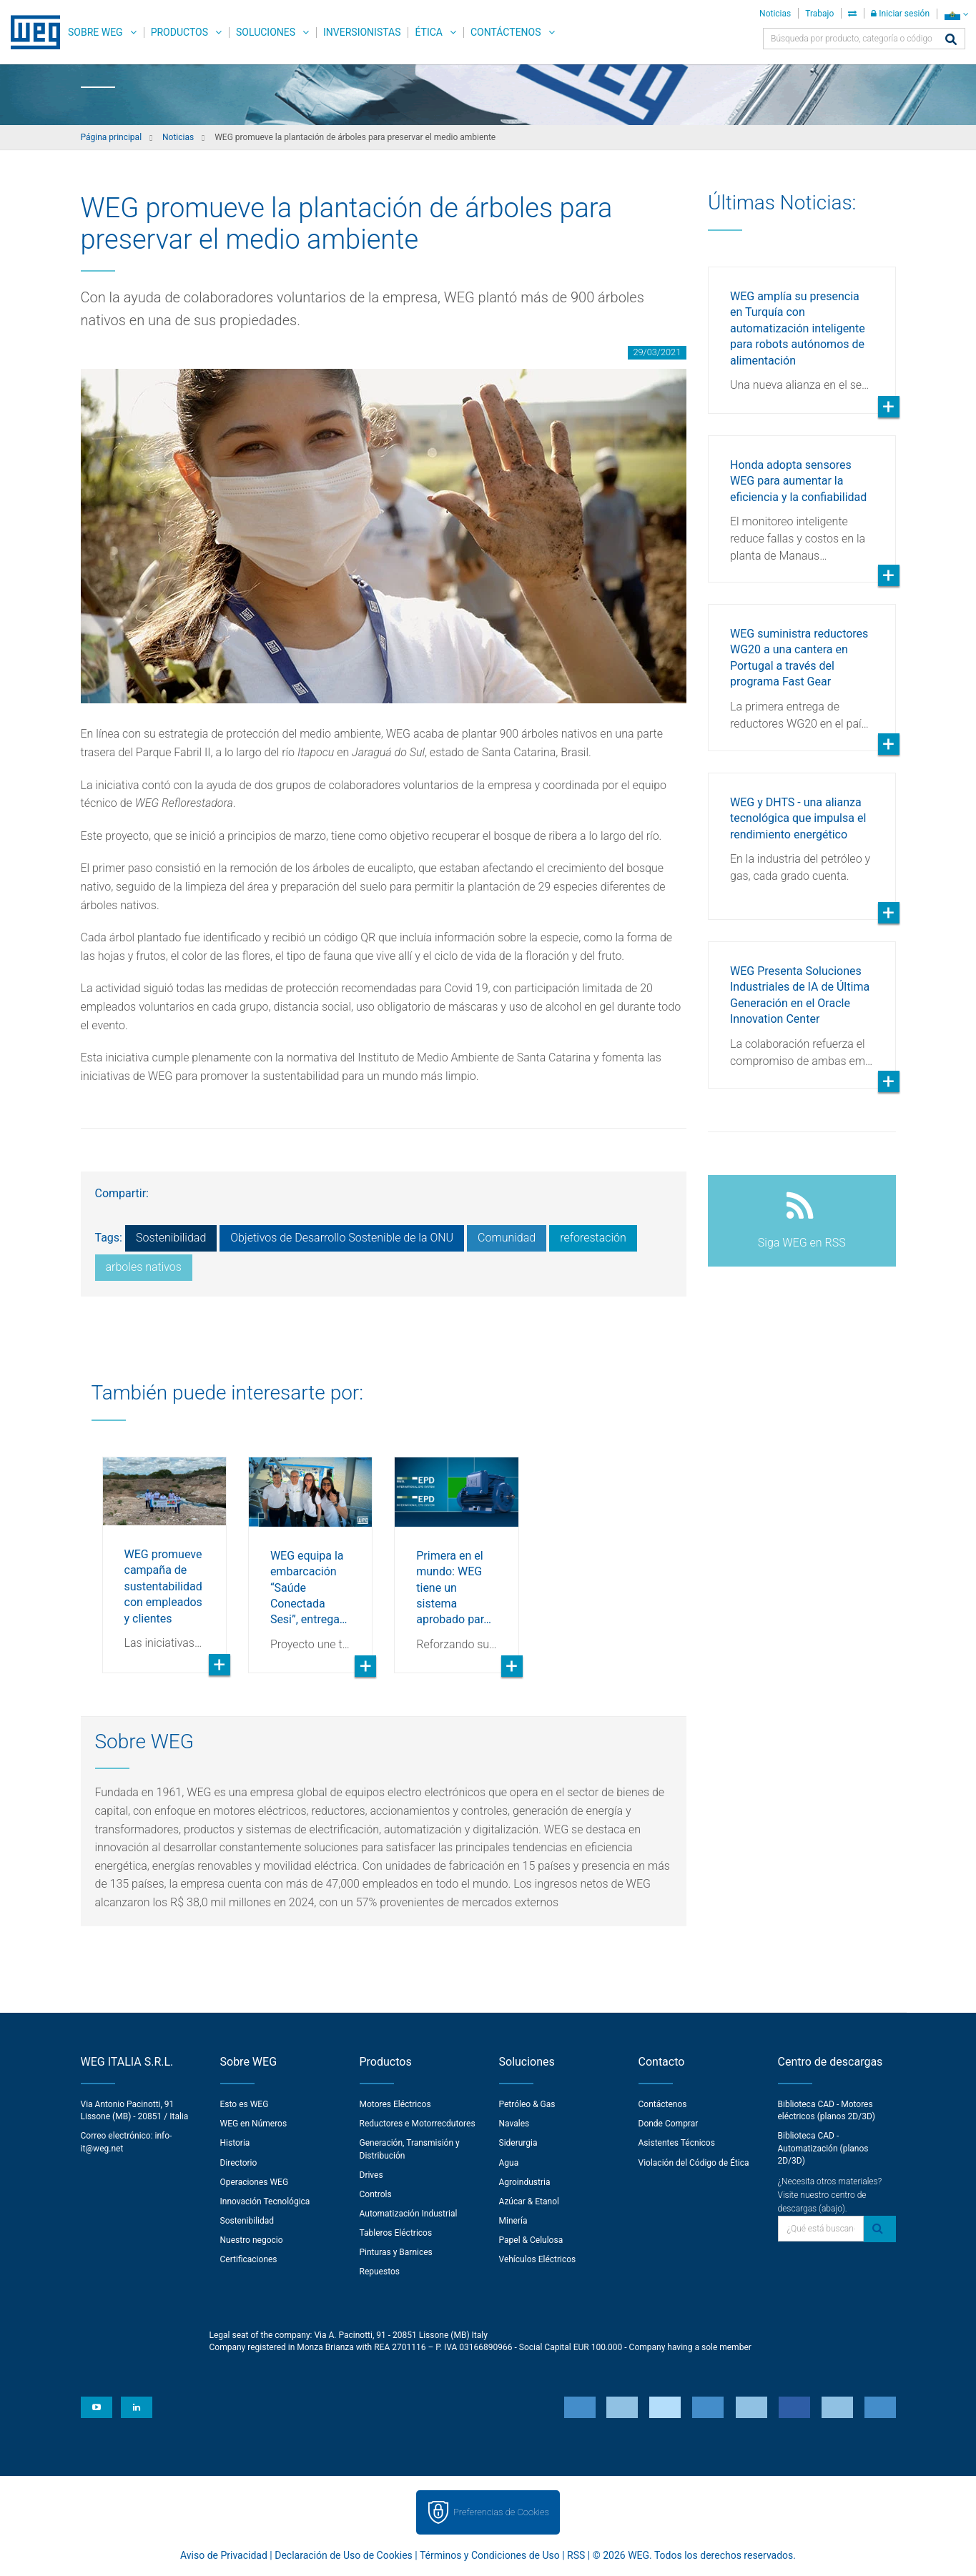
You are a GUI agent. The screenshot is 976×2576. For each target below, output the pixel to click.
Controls (376, 2194)
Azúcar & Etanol (529, 2201)
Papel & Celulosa (531, 2240)
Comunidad (507, 1237)
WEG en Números (253, 2124)
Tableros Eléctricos (396, 2233)
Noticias (775, 14)
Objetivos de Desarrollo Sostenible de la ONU (341, 1237)
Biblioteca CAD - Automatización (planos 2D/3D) (823, 2148)
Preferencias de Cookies (501, 2512)
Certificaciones (248, 2259)
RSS (576, 2555)
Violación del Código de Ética (694, 2163)
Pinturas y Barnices (396, 2252)
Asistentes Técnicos (677, 2143)
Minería (513, 2221)
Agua (509, 2163)
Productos (179, 32)
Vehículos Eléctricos (537, 2259)
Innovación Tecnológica (265, 2201)
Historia (235, 2143)
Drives (371, 2175)
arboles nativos (144, 1267)
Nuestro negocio (251, 2240)
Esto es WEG (244, 2104)
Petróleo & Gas (527, 2104)
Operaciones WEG (254, 2182)
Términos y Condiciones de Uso (490, 2555)
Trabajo (819, 14)
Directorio (238, 2163)
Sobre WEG (95, 32)
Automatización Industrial (409, 2214)
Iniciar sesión (900, 14)
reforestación (593, 1237)
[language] (956, 14)
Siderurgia (518, 2143)
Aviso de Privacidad (223, 2555)
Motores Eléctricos (395, 2104)
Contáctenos (505, 32)
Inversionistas (361, 32)
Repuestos (380, 2272)
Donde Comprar (669, 2124)
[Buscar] (951, 40)
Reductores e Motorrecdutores (417, 2124)
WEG (30, 32)
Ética (429, 32)
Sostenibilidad (171, 1237)
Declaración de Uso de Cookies (344, 2555)
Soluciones (265, 32)
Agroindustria (525, 2182)
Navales (514, 2124)
